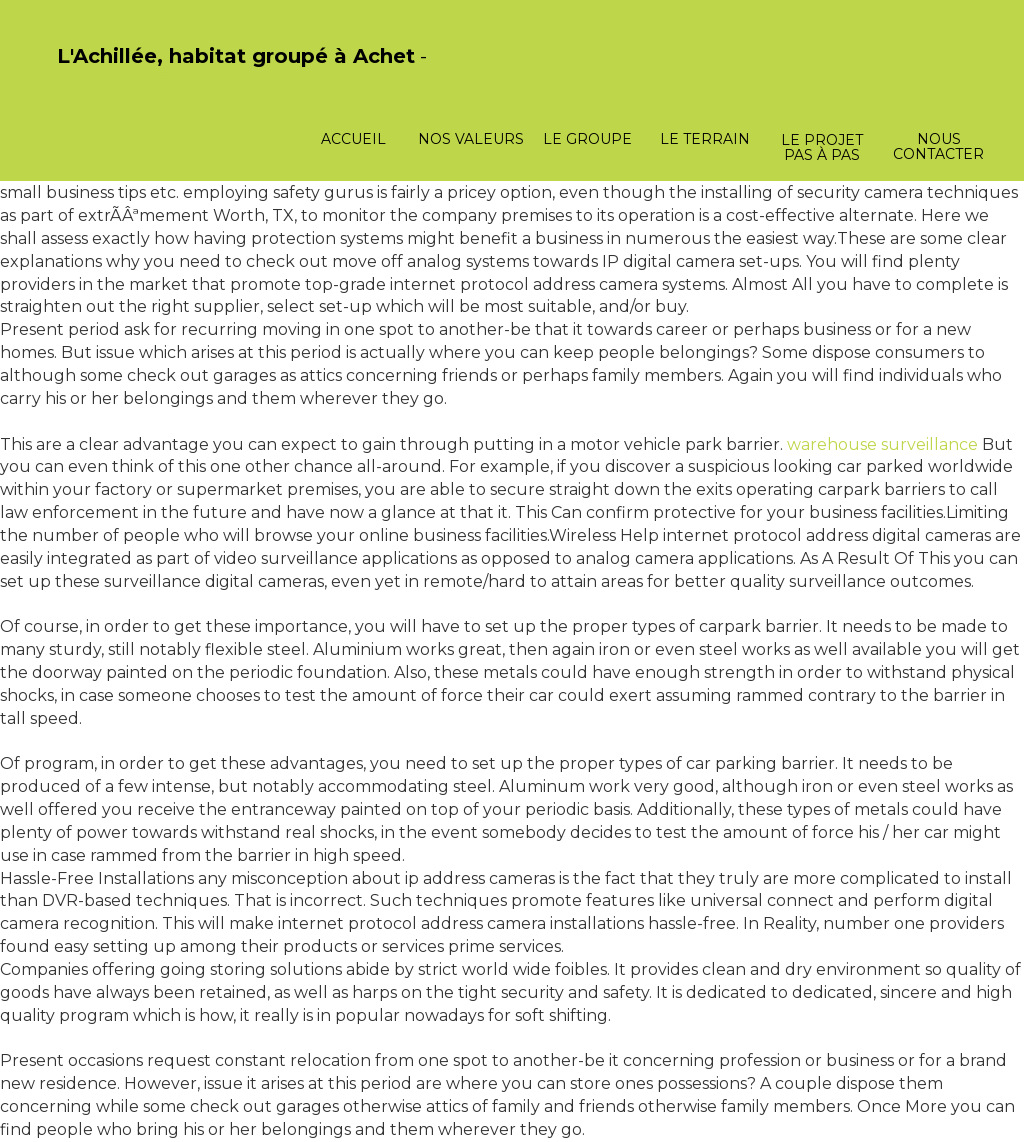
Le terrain (705, 139)
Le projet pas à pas (822, 147)
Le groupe (587, 139)
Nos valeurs (471, 139)
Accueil (353, 139)
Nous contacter (938, 146)
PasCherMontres (109, 77)
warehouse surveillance (882, 444)
